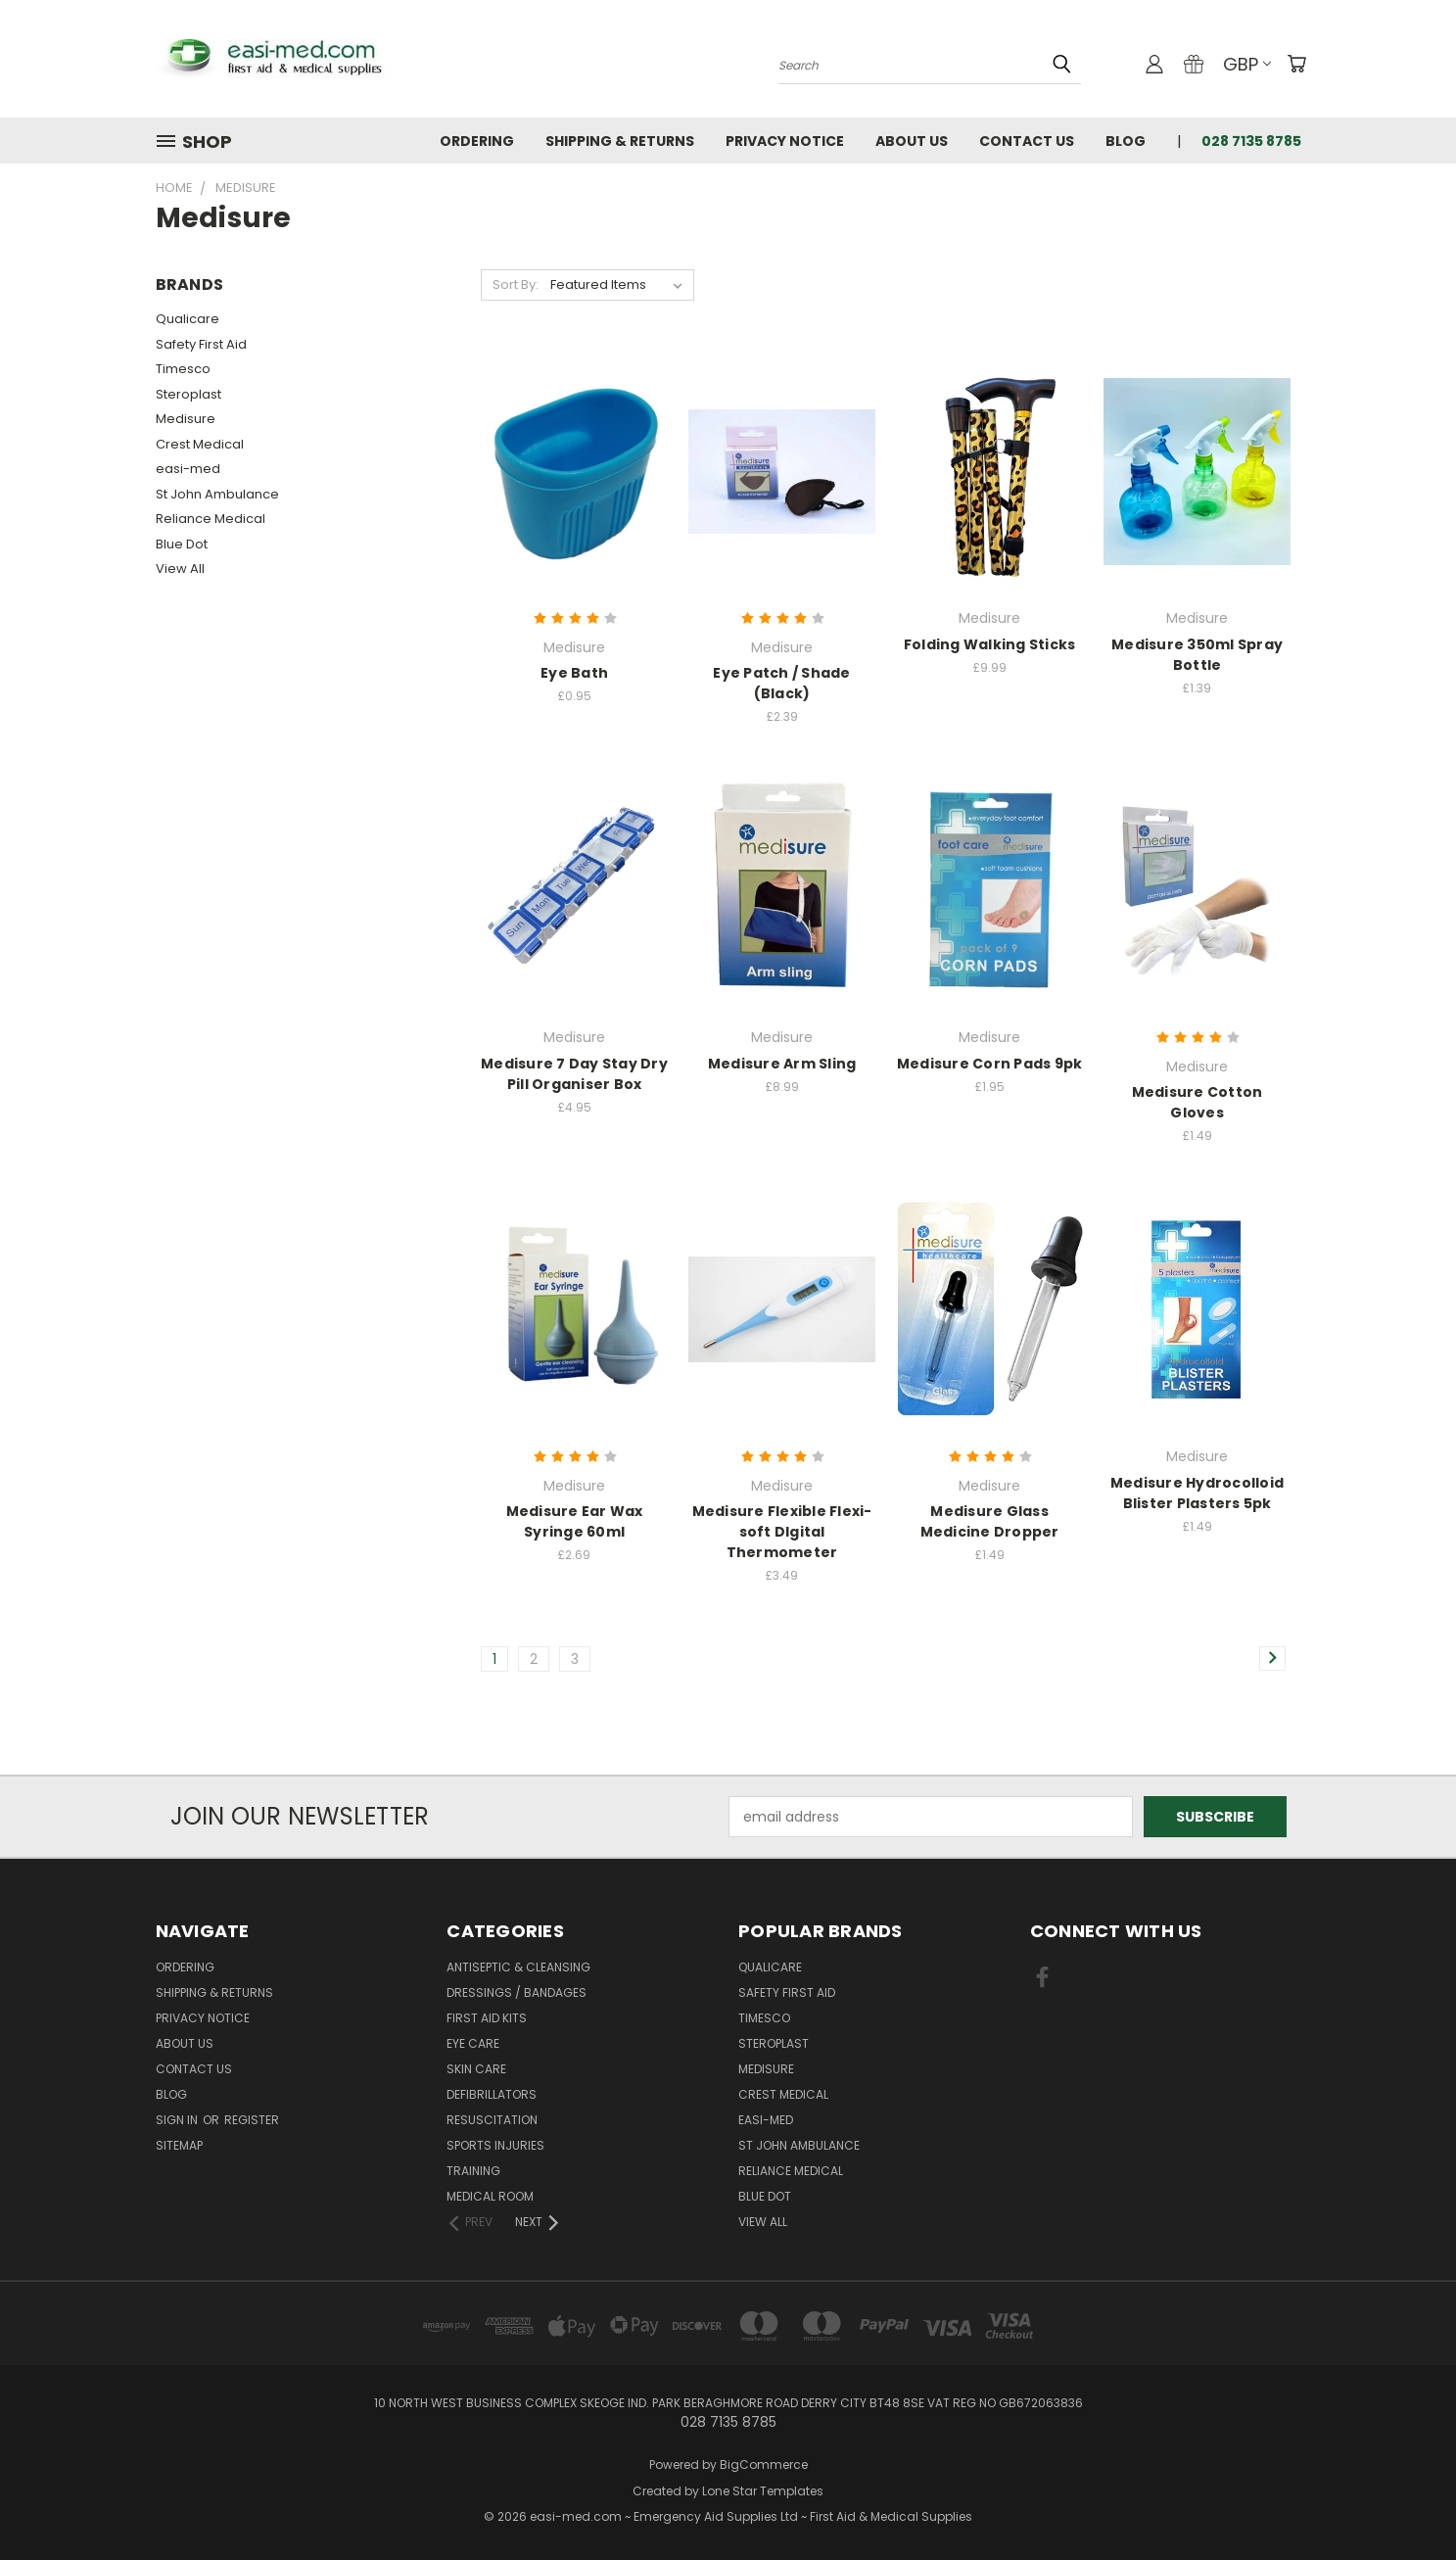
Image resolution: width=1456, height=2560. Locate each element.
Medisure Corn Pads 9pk (990, 1063)
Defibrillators (491, 2094)
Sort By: (516, 284)
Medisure (185, 418)
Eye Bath (574, 673)
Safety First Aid (201, 344)
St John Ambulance (217, 494)
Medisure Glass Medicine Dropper (989, 1521)
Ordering (477, 141)
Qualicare (187, 318)
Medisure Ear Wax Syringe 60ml (574, 1521)
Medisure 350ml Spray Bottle (1197, 655)
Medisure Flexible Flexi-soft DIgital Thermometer (782, 1531)
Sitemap (179, 2145)
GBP (1247, 64)
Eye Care (472, 2043)
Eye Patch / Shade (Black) (781, 683)
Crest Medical (200, 444)
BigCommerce (764, 2464)
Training (473, 2170)
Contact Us (1026, 141)
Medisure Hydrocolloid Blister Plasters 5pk (1197, 1493)
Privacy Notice (785, 141)
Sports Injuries (495, 2145)
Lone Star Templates (762, 2491)
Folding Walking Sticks (990, 644)
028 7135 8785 (1251, 141)
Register (251, 2119)
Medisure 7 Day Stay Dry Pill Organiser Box (574, 1074)
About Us (911, 141)
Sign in (178, 2119)
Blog (1125, 141)
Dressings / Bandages (516, 1992)
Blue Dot (182, 544)
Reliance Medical (210, 518)
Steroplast (188, 394)
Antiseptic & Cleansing (518, 1967)
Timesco (183, 368)
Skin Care (476, 2069)
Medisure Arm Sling (782, 1063)
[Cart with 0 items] (1296, 63)
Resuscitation (492, 2119)
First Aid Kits (486, 2018)
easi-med (188, 468)
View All (180, 568)
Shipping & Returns (619, 141)
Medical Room (490, 2196)
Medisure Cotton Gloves (1197, 1102)
